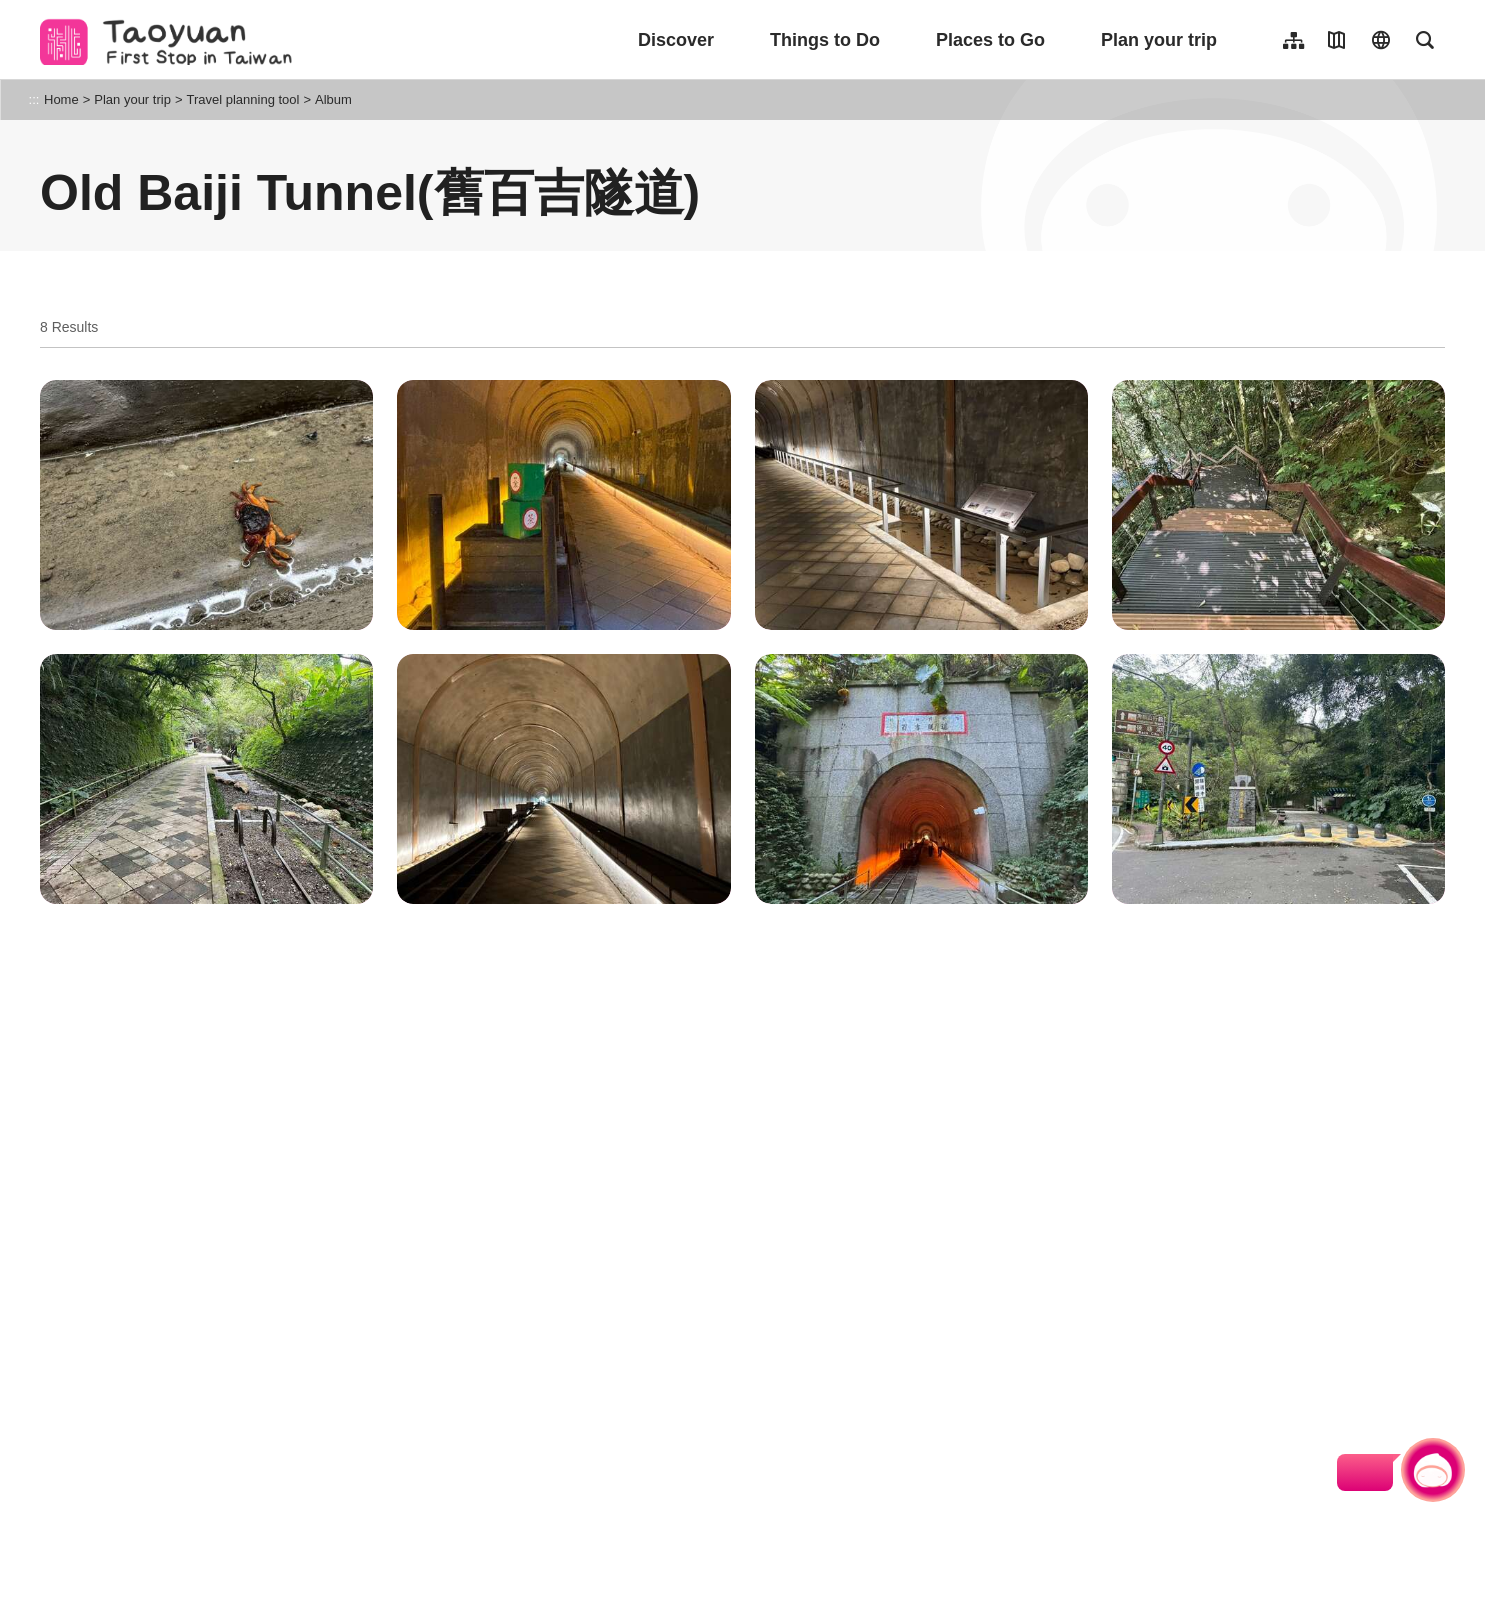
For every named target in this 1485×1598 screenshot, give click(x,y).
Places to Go (990, 40)
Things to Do (825, 40)
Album (333, 99)
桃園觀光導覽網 (171, 40)
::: (34, 99)
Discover (676, 40)
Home (61, 99)
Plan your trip (1159, 40)
